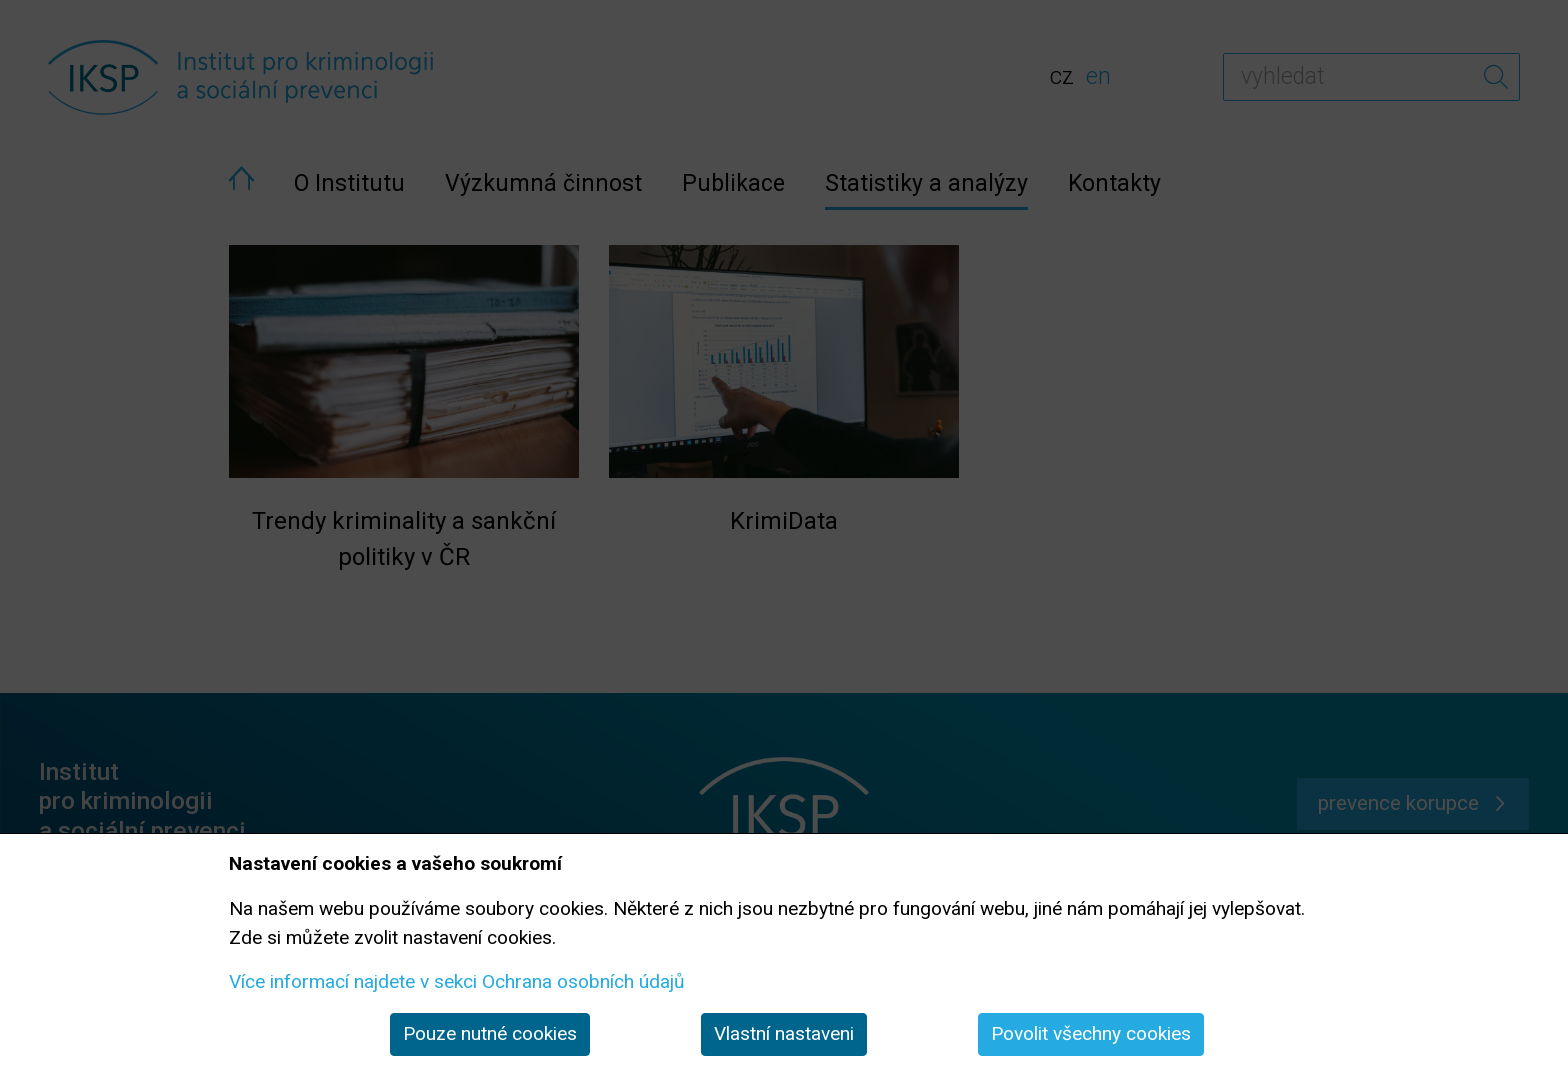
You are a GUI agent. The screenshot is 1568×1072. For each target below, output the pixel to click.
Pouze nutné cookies (490, 1033)
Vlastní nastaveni (784, 1033)
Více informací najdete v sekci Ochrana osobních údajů (457, 981)
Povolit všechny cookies (1091, 1033)
